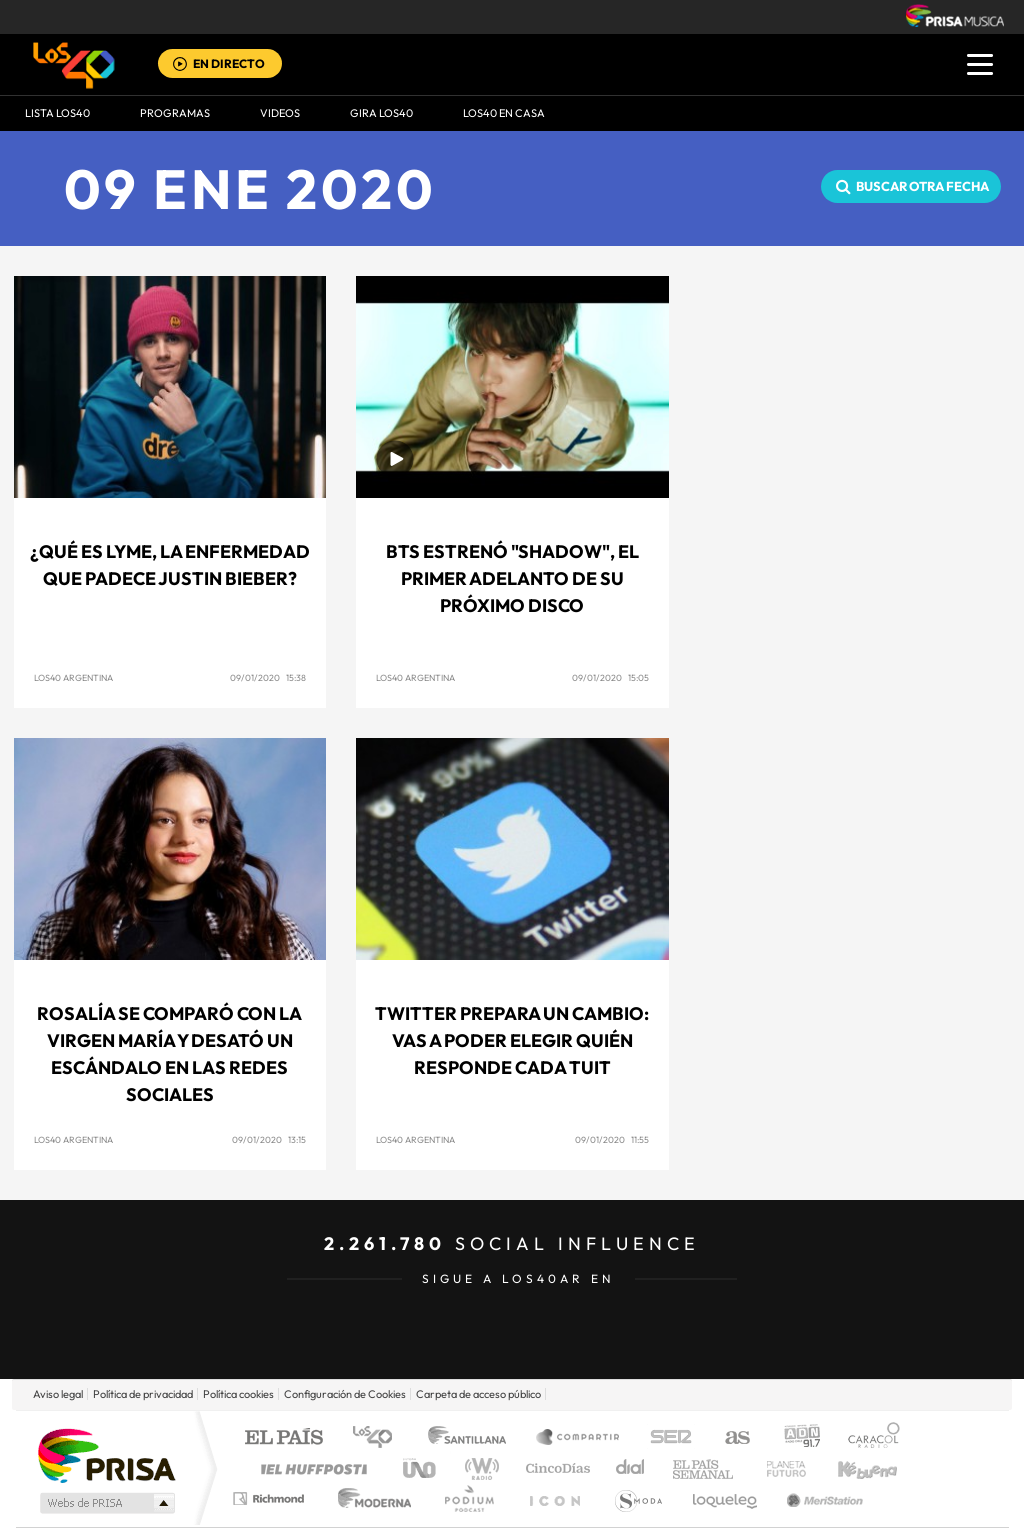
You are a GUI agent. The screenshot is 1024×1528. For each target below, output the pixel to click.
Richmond (271, 1498)
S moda (637, 1498)
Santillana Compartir (579, 1438)
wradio (478, 1468)
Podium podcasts (468, 1498)
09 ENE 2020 (250, 188)
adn (794, 1438)
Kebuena (850, 1468)
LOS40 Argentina (73, 677)
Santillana (473, 1438)
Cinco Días (555, 1468)
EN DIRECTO (229, 63)
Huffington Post (310, 1468)
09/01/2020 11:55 (612, 1139)
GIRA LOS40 (381, 113)
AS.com (728, 1438)
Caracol (868, 1438)
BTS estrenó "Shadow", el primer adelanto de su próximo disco (512, 578)
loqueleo (726, 1498)
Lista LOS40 (57, 113)
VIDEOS (280, 113)
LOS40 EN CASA (504, 113)
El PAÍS (283, 1438)
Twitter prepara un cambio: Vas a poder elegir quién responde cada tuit (512, 1040)
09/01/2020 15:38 (268, 677)
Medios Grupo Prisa (105, 1503)
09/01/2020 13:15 (269, 1139)
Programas (175, 113)
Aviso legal (58, 1394)
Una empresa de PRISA (106, 1454)
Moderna (369, 1498)
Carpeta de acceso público (478, 1394)
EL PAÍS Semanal (704, 1468)
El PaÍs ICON (554, 1498)
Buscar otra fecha (922, 186)
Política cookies (238, 1394)
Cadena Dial (631, 1468)
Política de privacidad (143, 1394)
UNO (421, 1468)
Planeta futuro (778, 1468)
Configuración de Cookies (345, 1394)
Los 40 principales (379, 1438)
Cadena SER (665, 1438)
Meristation (822, 1498)
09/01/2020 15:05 (610, 677)
